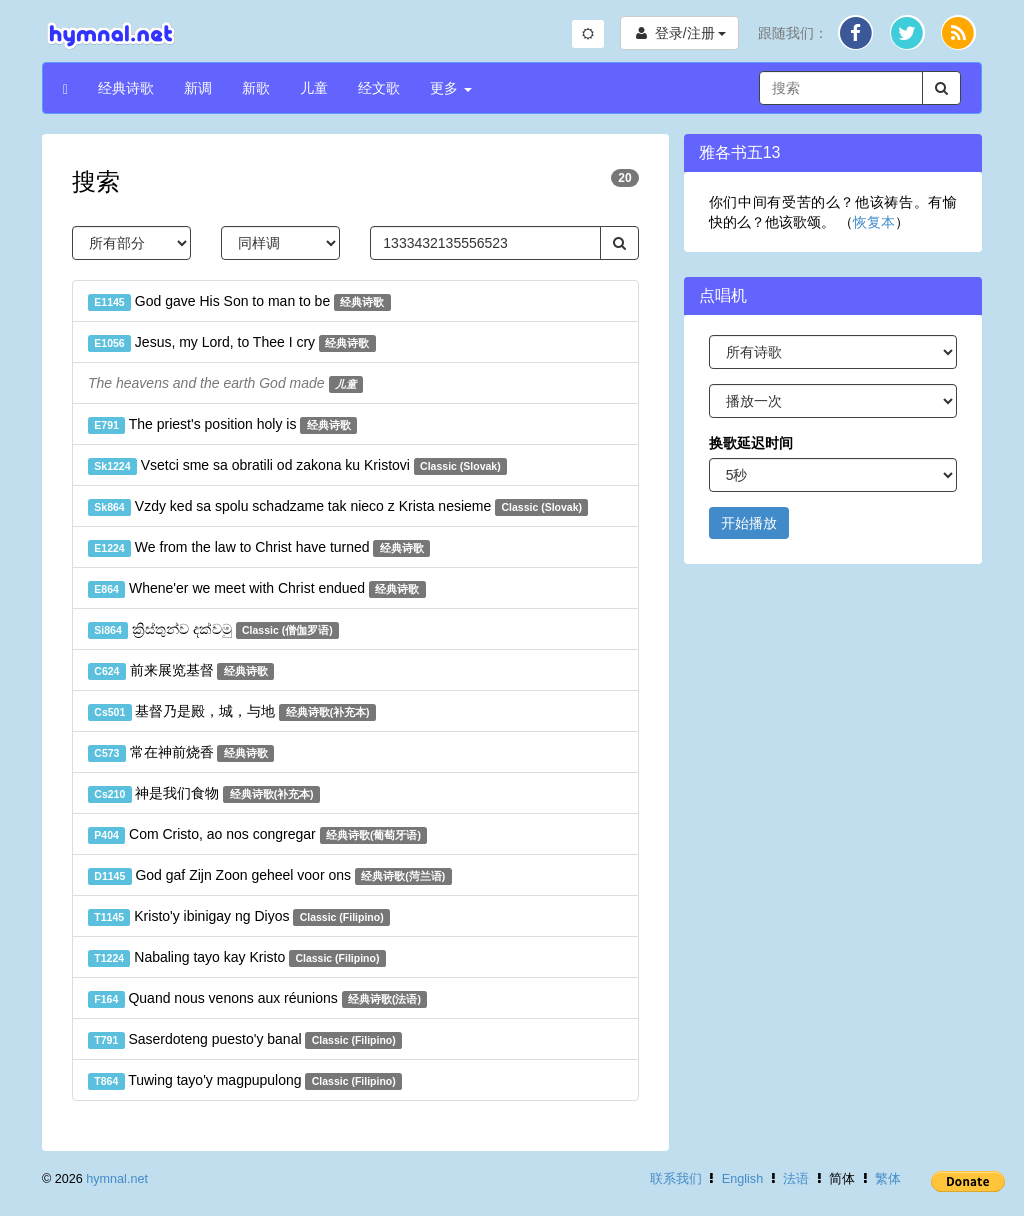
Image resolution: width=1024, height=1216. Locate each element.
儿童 (314, 88)
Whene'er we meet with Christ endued (257, 589)
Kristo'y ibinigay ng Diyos (239, 917)
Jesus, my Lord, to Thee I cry (232, 343)
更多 (451, 88)
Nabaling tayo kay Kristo (237, 958)
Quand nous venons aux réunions (257, 999)
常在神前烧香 (181, 753)
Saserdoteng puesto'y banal (245, 1040)
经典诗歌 (126, 88)
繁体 (888, 1179)
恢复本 (874, 222)
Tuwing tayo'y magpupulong (245, 1081)
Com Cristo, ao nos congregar (257, 835)
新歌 (256, 88)
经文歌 (379, 88)
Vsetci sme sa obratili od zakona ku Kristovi (297, 466)
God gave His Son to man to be (239, 302)
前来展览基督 (181, 671)
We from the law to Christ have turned (259, 548)
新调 (198, 88)
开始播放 (749, 523)
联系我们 (676, 1179)
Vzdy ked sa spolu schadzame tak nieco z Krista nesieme (338, 507)
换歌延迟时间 (751, 443)
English (742, 1179)
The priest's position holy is (222, 425)
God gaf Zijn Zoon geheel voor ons (270, 876)
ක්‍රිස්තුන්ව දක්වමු (213, 630)
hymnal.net (117, 1179)
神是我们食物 (204, 794)
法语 (796, 1179)
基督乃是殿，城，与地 (232, 712)
